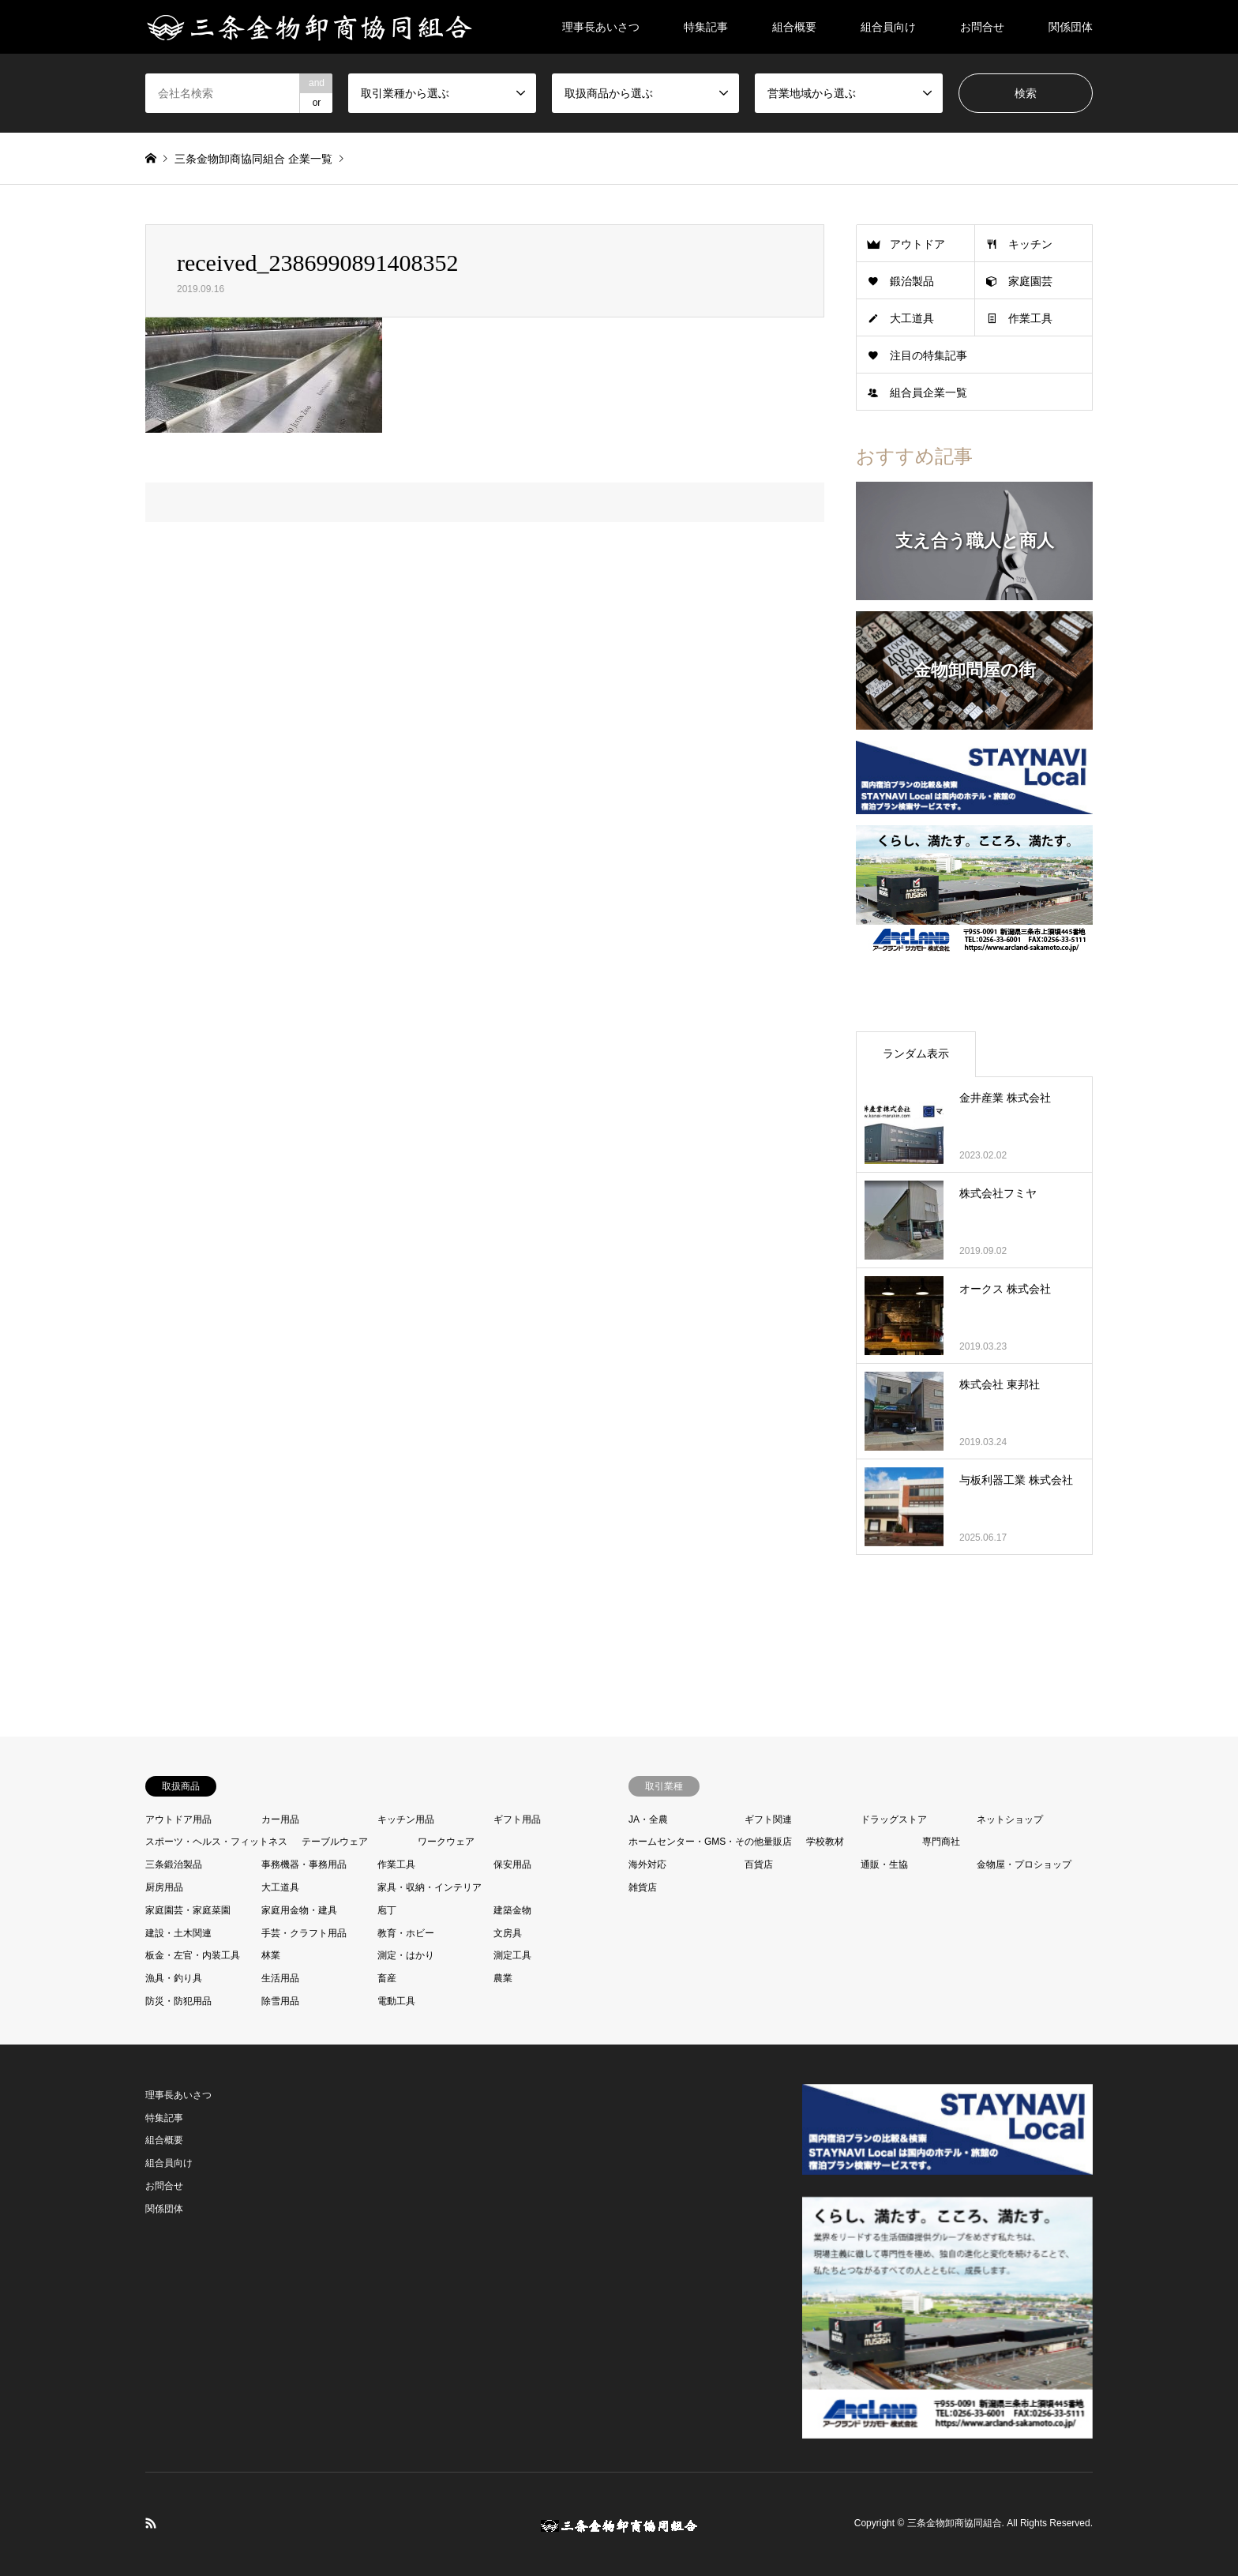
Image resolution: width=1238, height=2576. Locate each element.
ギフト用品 (517, 1819)
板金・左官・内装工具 (192, 1955)
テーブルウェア (335, 1841)
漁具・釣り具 (173, 1978)
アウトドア (917, 244)
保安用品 (512, 1864)
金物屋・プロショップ (1024, 1864)
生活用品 (280, 1978)
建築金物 (512, 1910)
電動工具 (396, 2001)
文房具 (507, 1933)
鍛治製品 (912, 281)
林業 (270, 1955)
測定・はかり (405, 1955)
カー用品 (280, 1819)
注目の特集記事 (928, 355)
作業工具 (1030, 318)
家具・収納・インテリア (429, 1887)
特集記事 (706, 27)
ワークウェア (446, 1841)
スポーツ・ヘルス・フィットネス (216, 1841)
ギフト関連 (768, 1819)
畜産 (386, 1978)
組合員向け (888, 27)
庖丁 (386, 1910)
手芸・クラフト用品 (304, 1933)
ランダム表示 (916, 1053)
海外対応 (647, 1864)
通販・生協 (884, 1864)
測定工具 (512, 1955)
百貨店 (759, 1864)
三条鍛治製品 (173, 1864)
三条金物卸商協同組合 (954, 2523)
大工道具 (912, 318)
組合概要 (794, 27)
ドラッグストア (894, 1819)
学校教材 (825, 1841)
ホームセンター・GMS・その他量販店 (710, 1841)
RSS (150, 2523)
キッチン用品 (405, 1819)
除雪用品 (280, 2001)
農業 (502, 1978)
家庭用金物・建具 (299, 1910)
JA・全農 (648, 1819)
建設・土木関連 (178, 1933)
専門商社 (941, 1841)
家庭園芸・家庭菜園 (188, 1910)
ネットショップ (1010, 1819)
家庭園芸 (1030, 281)
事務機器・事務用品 (304, 1864)
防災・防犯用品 (178, 2001)
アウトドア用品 (178, 1819)
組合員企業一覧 (928, 392)
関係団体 (1071, 27)
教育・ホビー (405, 1933)
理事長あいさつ (601, 27)
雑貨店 (642, 1887)
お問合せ (982, 27)
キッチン (1030, 244)
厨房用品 (164, 1887)
